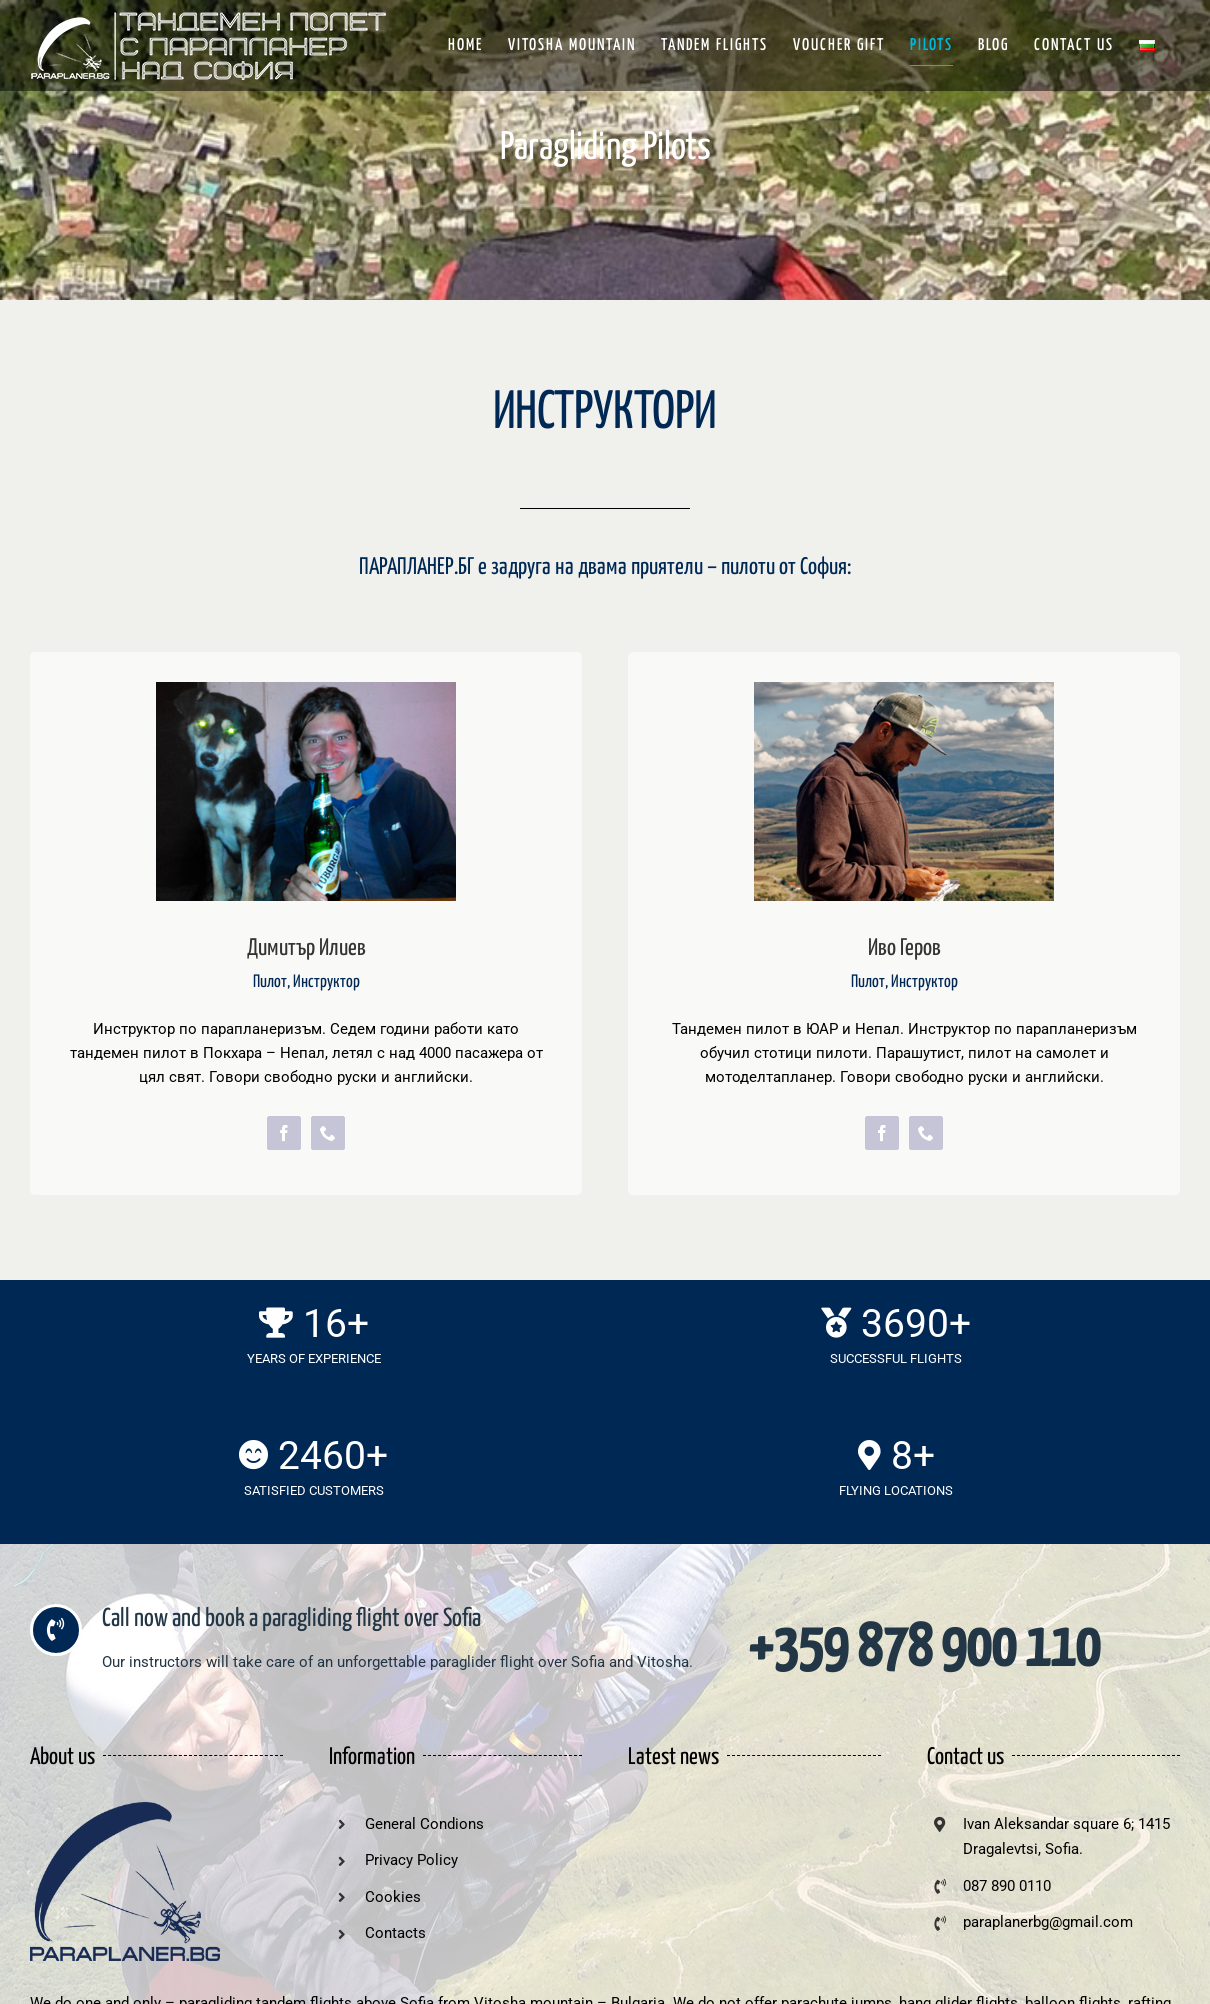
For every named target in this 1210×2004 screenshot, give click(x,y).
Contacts (395, 1933)
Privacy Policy (411, 1860)
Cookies (393, 1897)
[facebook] (284, 1133)
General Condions (424, 1824)
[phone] (328, 1133)
